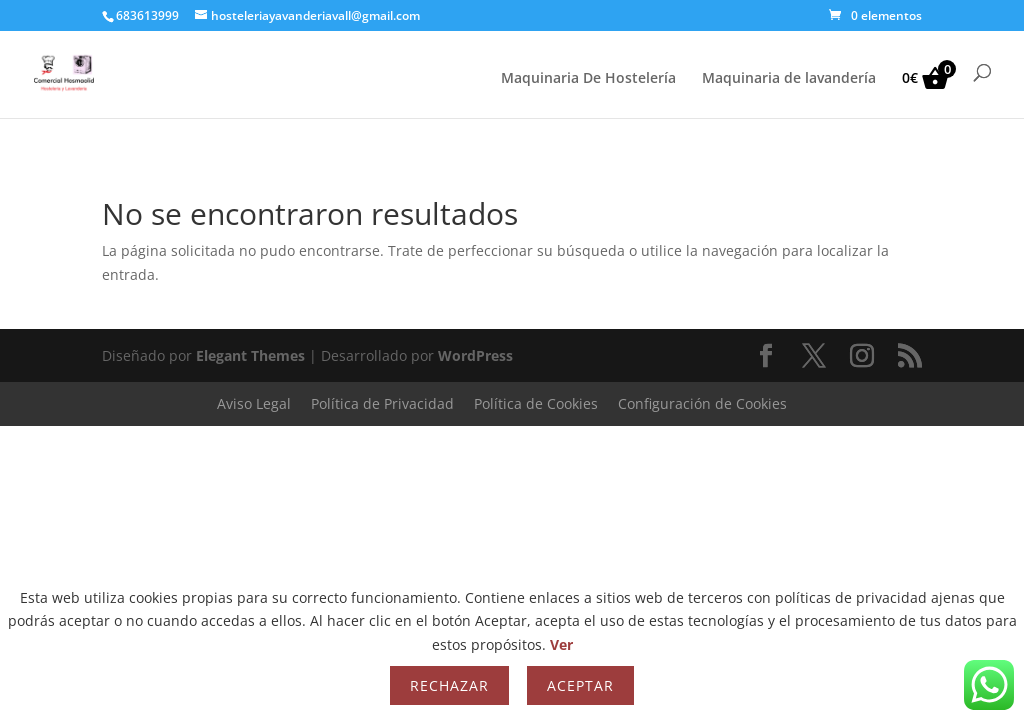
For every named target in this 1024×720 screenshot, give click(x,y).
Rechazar (449, 685)
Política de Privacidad (382, 403)
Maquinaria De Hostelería (588, 79)
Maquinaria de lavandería (789, 79)
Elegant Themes (250, 355)
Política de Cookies (536, 403)
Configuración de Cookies (702, 403)
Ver (561, 644)
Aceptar (580, 685)
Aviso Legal (254, 403)
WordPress (475, 355)
